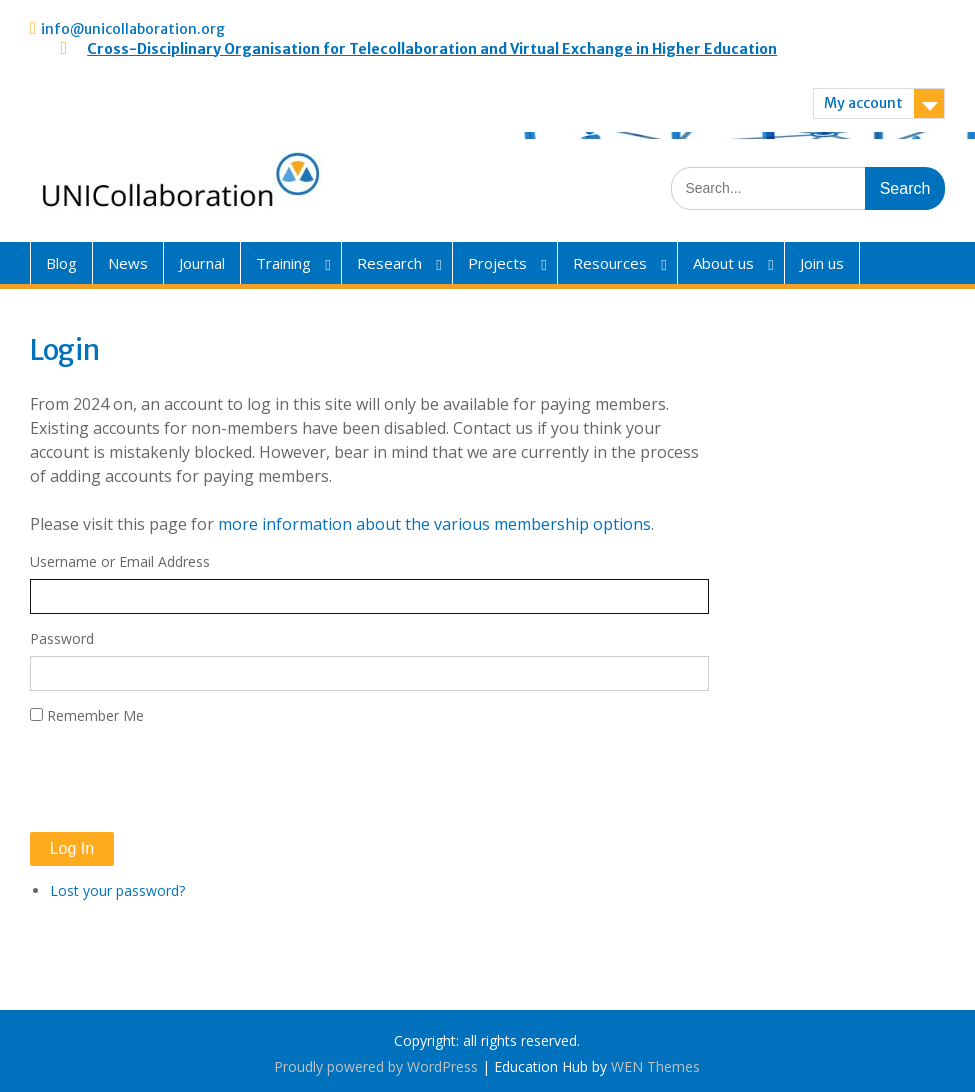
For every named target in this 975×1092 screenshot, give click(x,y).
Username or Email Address (120, 561)
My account (863, 103)
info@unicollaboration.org (133, 29)
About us (723, 263)
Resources (610, 263)
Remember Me (95, 715)
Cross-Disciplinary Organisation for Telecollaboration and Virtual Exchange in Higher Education (432, 49)
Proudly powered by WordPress (376, 1066)
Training (283, 263)
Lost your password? (117, 890)
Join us (822, 263)
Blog (61, 263)
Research (389, 263)
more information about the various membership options (434, 524)
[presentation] (182, 779)
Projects (497, 263)
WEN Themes (655, 1066)
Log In (72, 848)
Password (62, 638)
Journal (202, 263)
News (128, 263)
